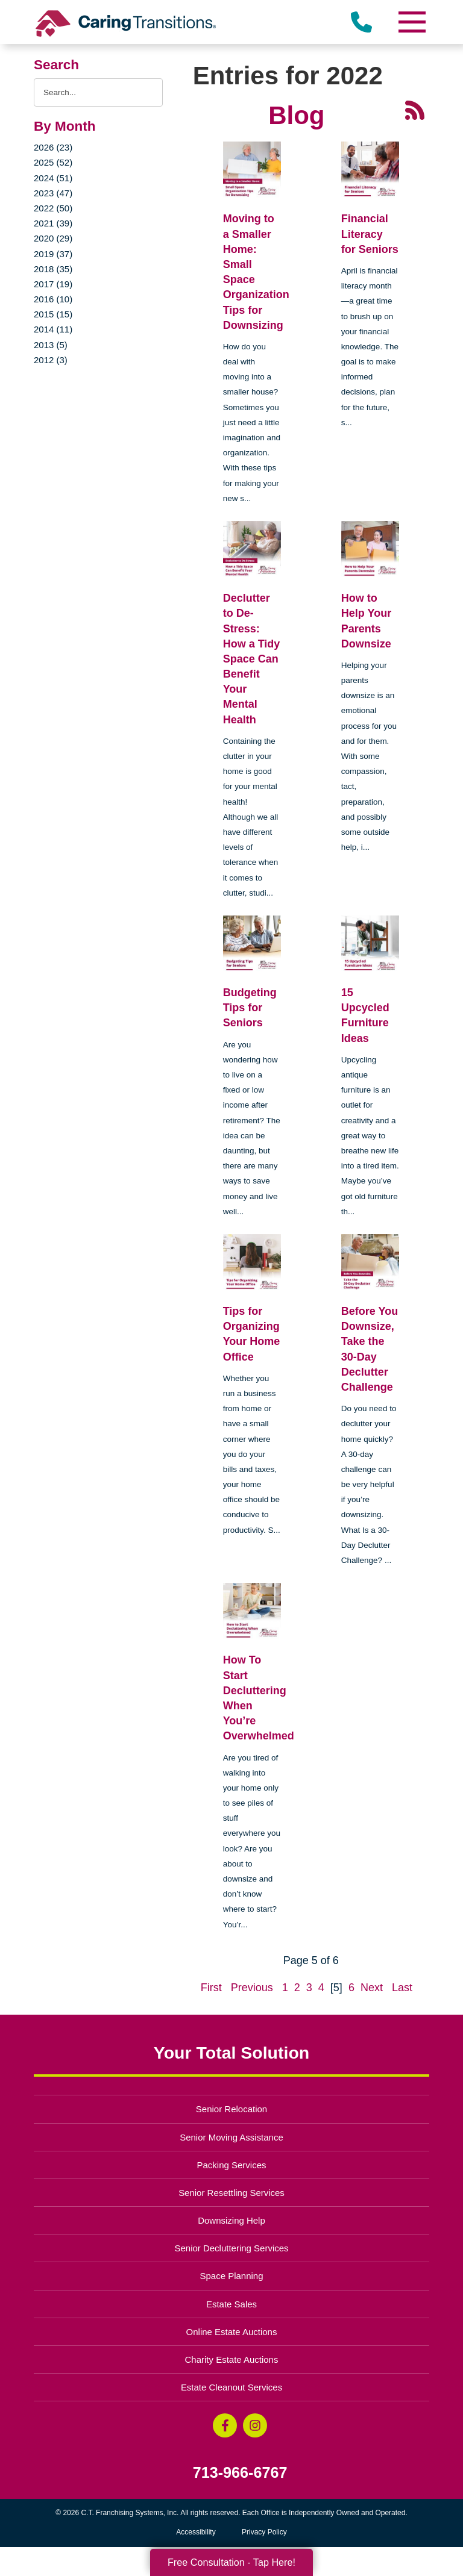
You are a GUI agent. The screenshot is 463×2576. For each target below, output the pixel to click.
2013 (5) (51, 345)
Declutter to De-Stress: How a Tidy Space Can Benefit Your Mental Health (251, 659)
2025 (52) (53, 162)
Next (372, 1988)
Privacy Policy (264, 2532)
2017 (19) (53, 284)
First (211, 1988)
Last (402, 1988)
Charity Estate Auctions (232, 2359)
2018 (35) (53, 269)
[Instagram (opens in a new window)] (255, 2425)
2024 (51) (53, 178)
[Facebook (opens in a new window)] (225, 2425)
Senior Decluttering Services (231, 2248)
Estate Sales (231, 2304)
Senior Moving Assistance (231, 2137)
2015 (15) (53, 314)
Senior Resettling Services (231, 2193)
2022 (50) (53, 208)
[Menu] (411, 22)
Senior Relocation (231, 2109)
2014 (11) (53, 329)
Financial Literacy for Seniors (369, 234)
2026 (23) (53, 147)
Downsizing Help (231, 2220)
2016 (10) (53, 299)
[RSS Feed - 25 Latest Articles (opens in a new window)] (414, 110)
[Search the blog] (98, 92)
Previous (252, 1988)
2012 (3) (51, 360)
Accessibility (195, 2532)
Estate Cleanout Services (231, 2387)
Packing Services (231, 2165)
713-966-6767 (240, 2472)
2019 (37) (53, 254)
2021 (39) (53, 223)
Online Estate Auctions (231, 2332)
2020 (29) (53, 238)
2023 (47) (53, 193)
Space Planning (231, 2276)
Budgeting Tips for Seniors (250, 1008)
